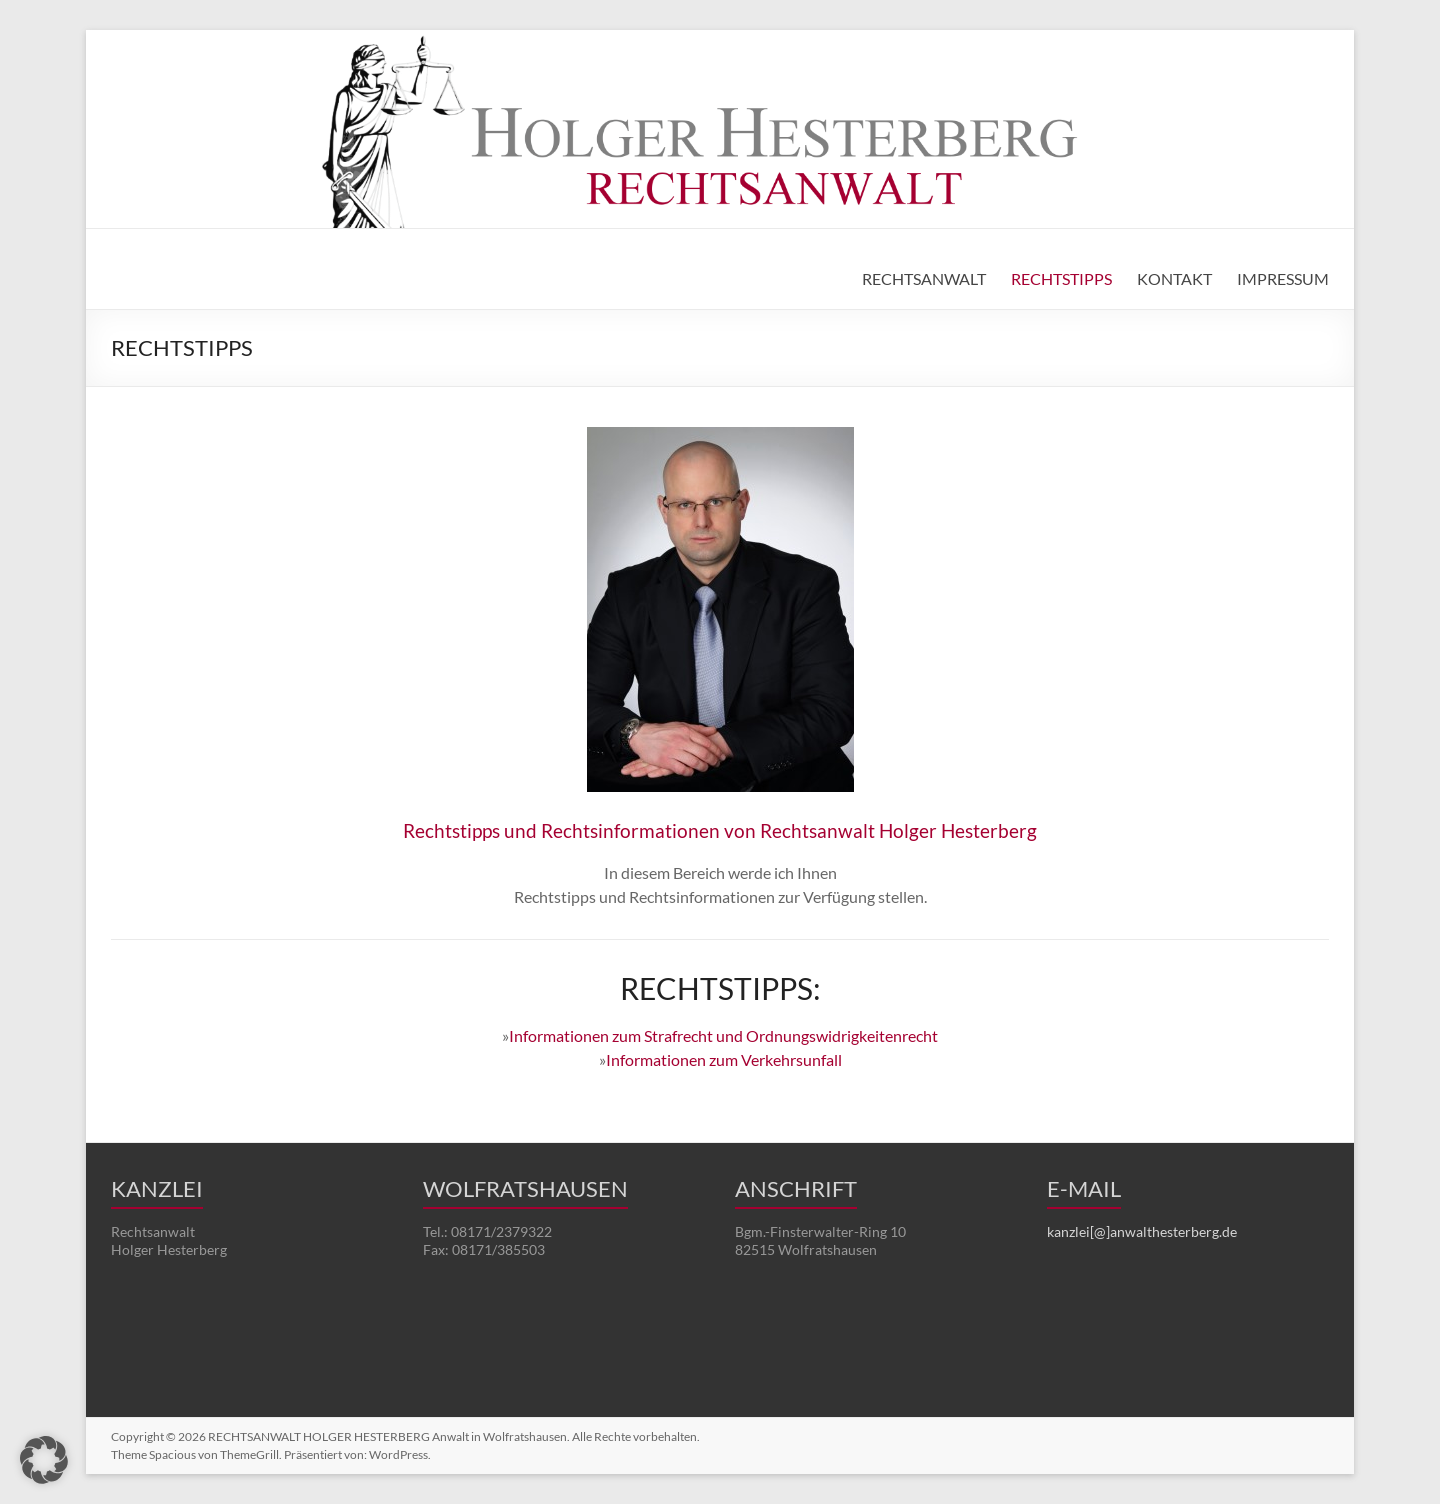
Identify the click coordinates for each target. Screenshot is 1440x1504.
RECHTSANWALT (924, 278)
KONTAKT (1174, 278)
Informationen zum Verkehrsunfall (724, 1059)
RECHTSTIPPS (1061, 278)
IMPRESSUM (1283, 278)
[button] (44, 1460)
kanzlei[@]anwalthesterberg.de (1142, 1231)
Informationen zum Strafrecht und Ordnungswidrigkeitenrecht (723, 1035)
